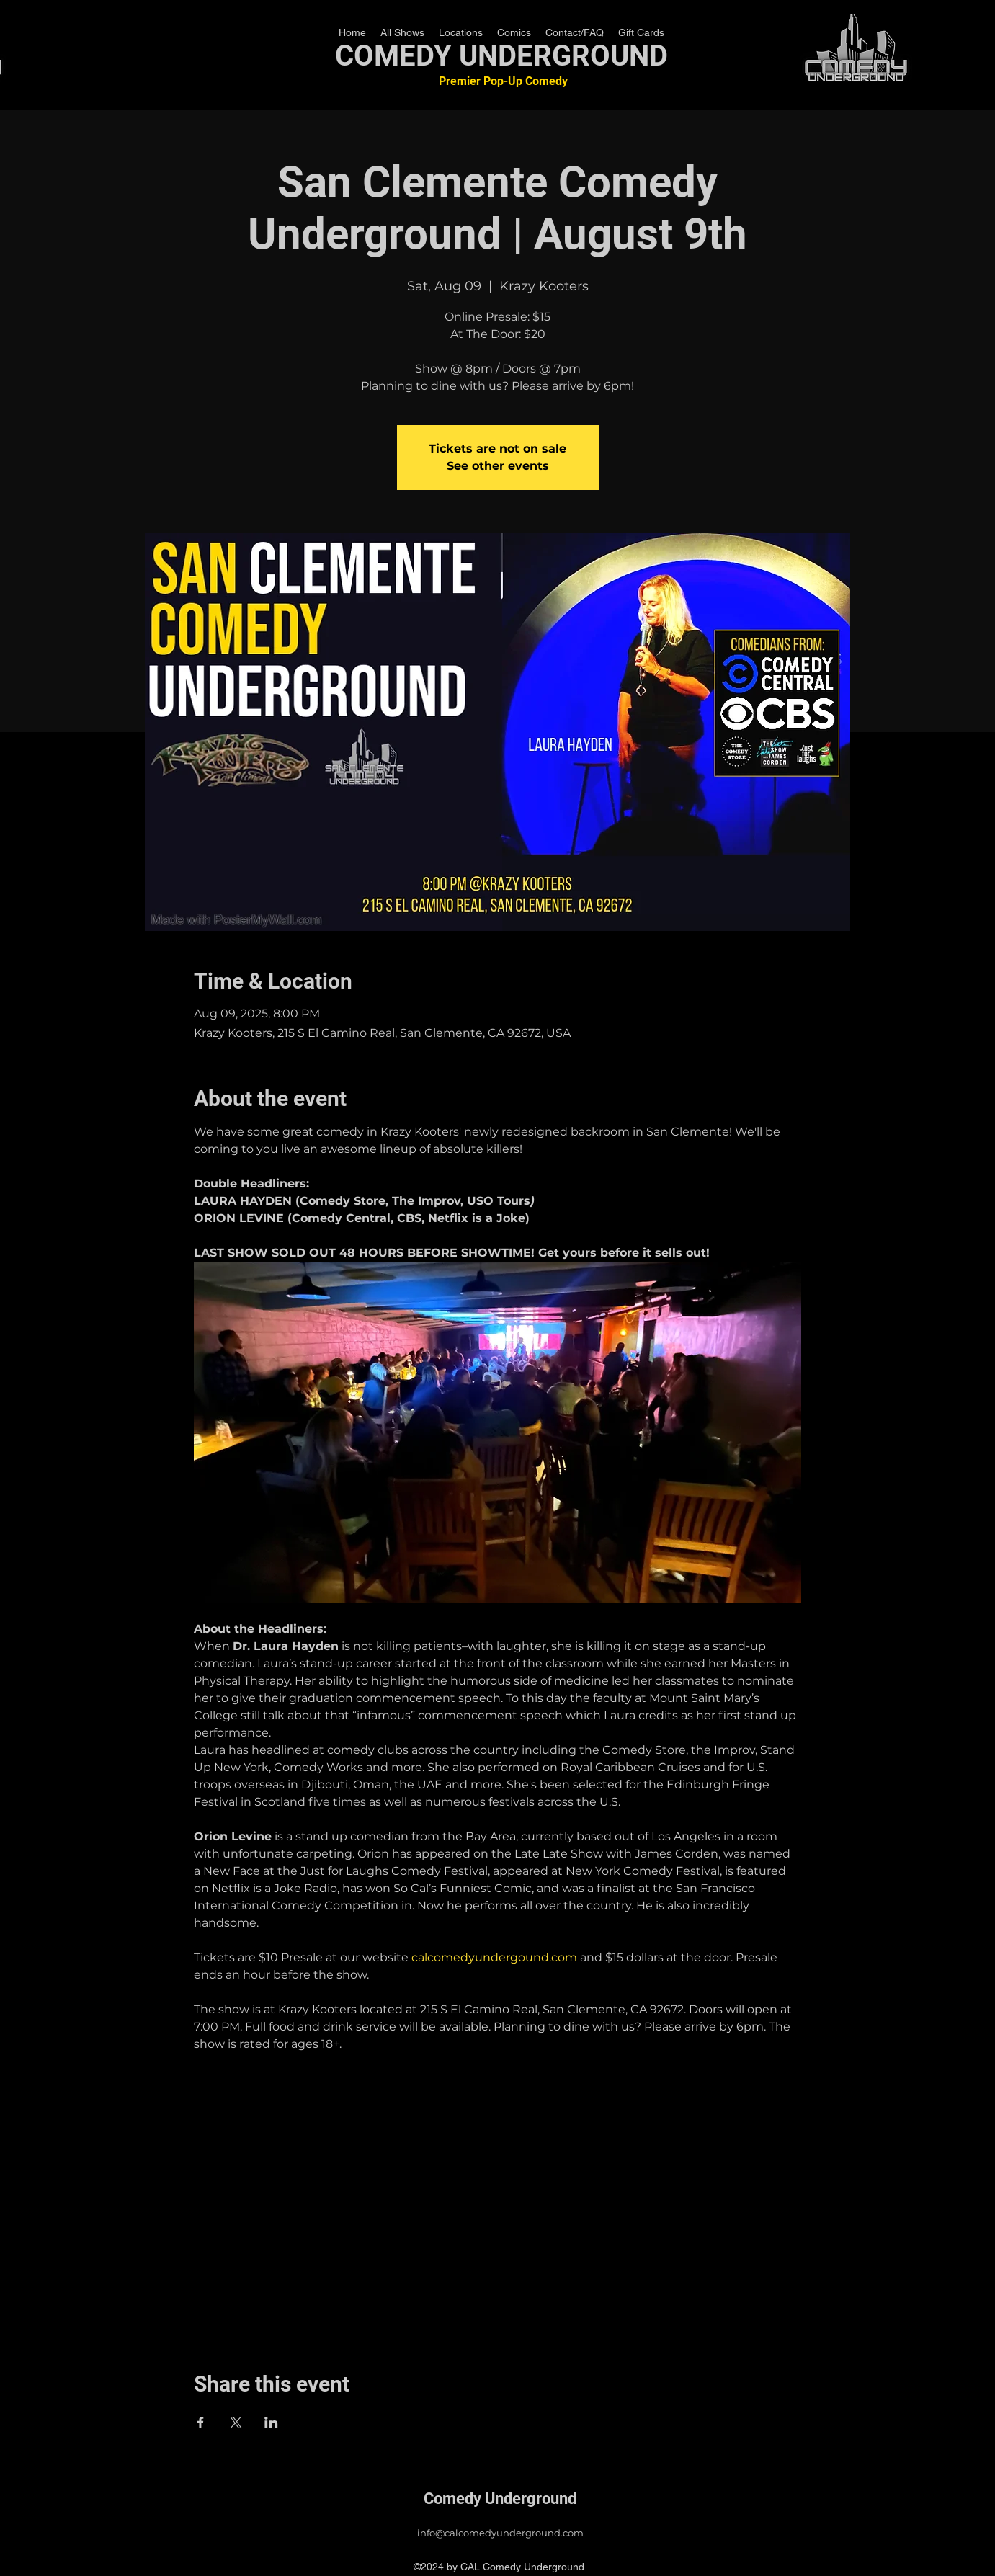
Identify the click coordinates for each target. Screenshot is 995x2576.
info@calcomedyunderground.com (500, 2533)
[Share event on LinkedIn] (271, 2422)
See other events (498, 466)
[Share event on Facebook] (201, 2422)
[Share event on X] (236, 2422)
